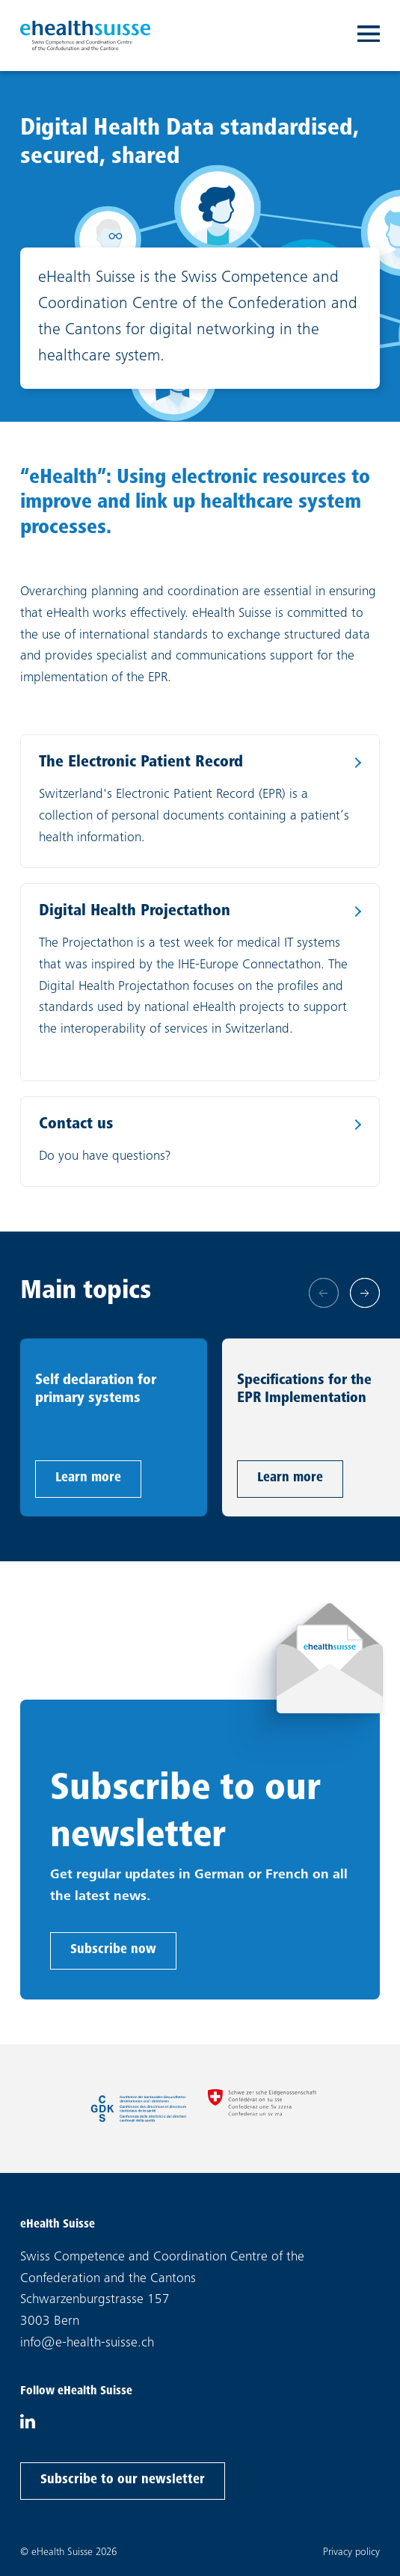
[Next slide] (365, 1293)
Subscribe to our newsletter (122, 2478)
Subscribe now (113, 1948)
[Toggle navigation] (368, 35)
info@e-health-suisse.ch (87, 2343)
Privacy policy (351, 2552)
